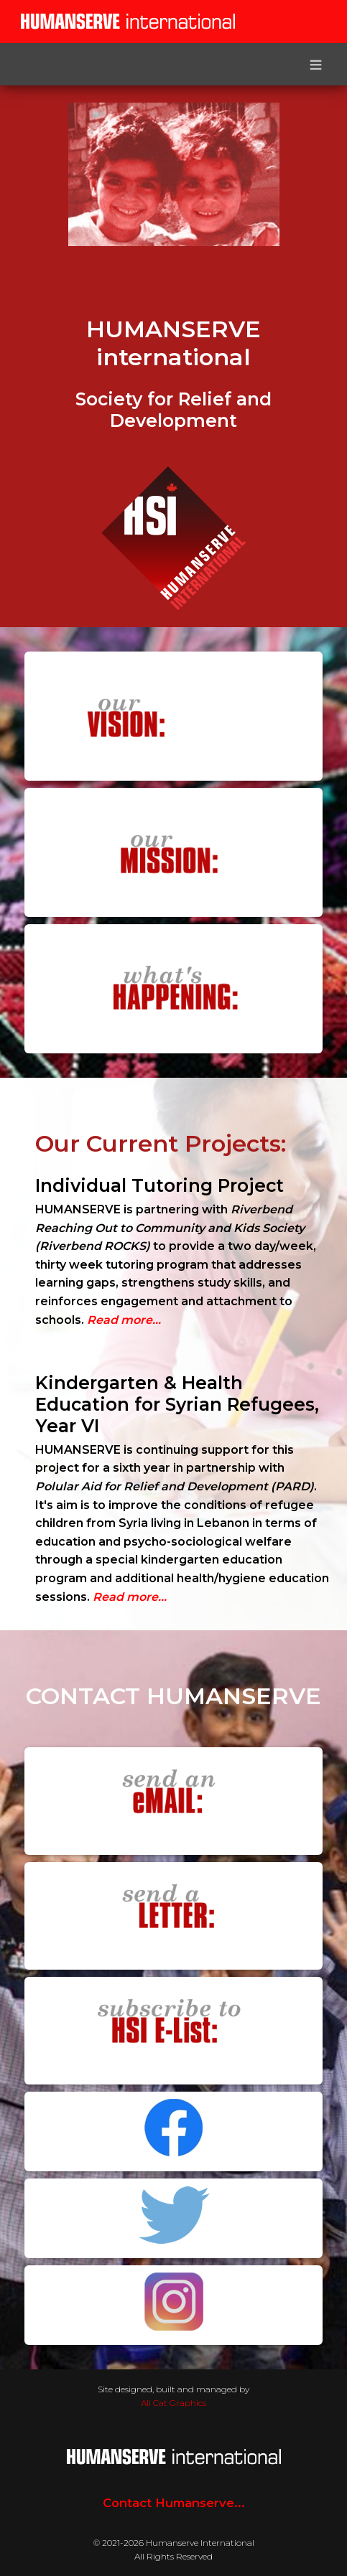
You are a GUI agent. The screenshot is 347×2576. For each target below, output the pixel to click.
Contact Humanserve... (174, 2503)
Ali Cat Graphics (173, 2402)
